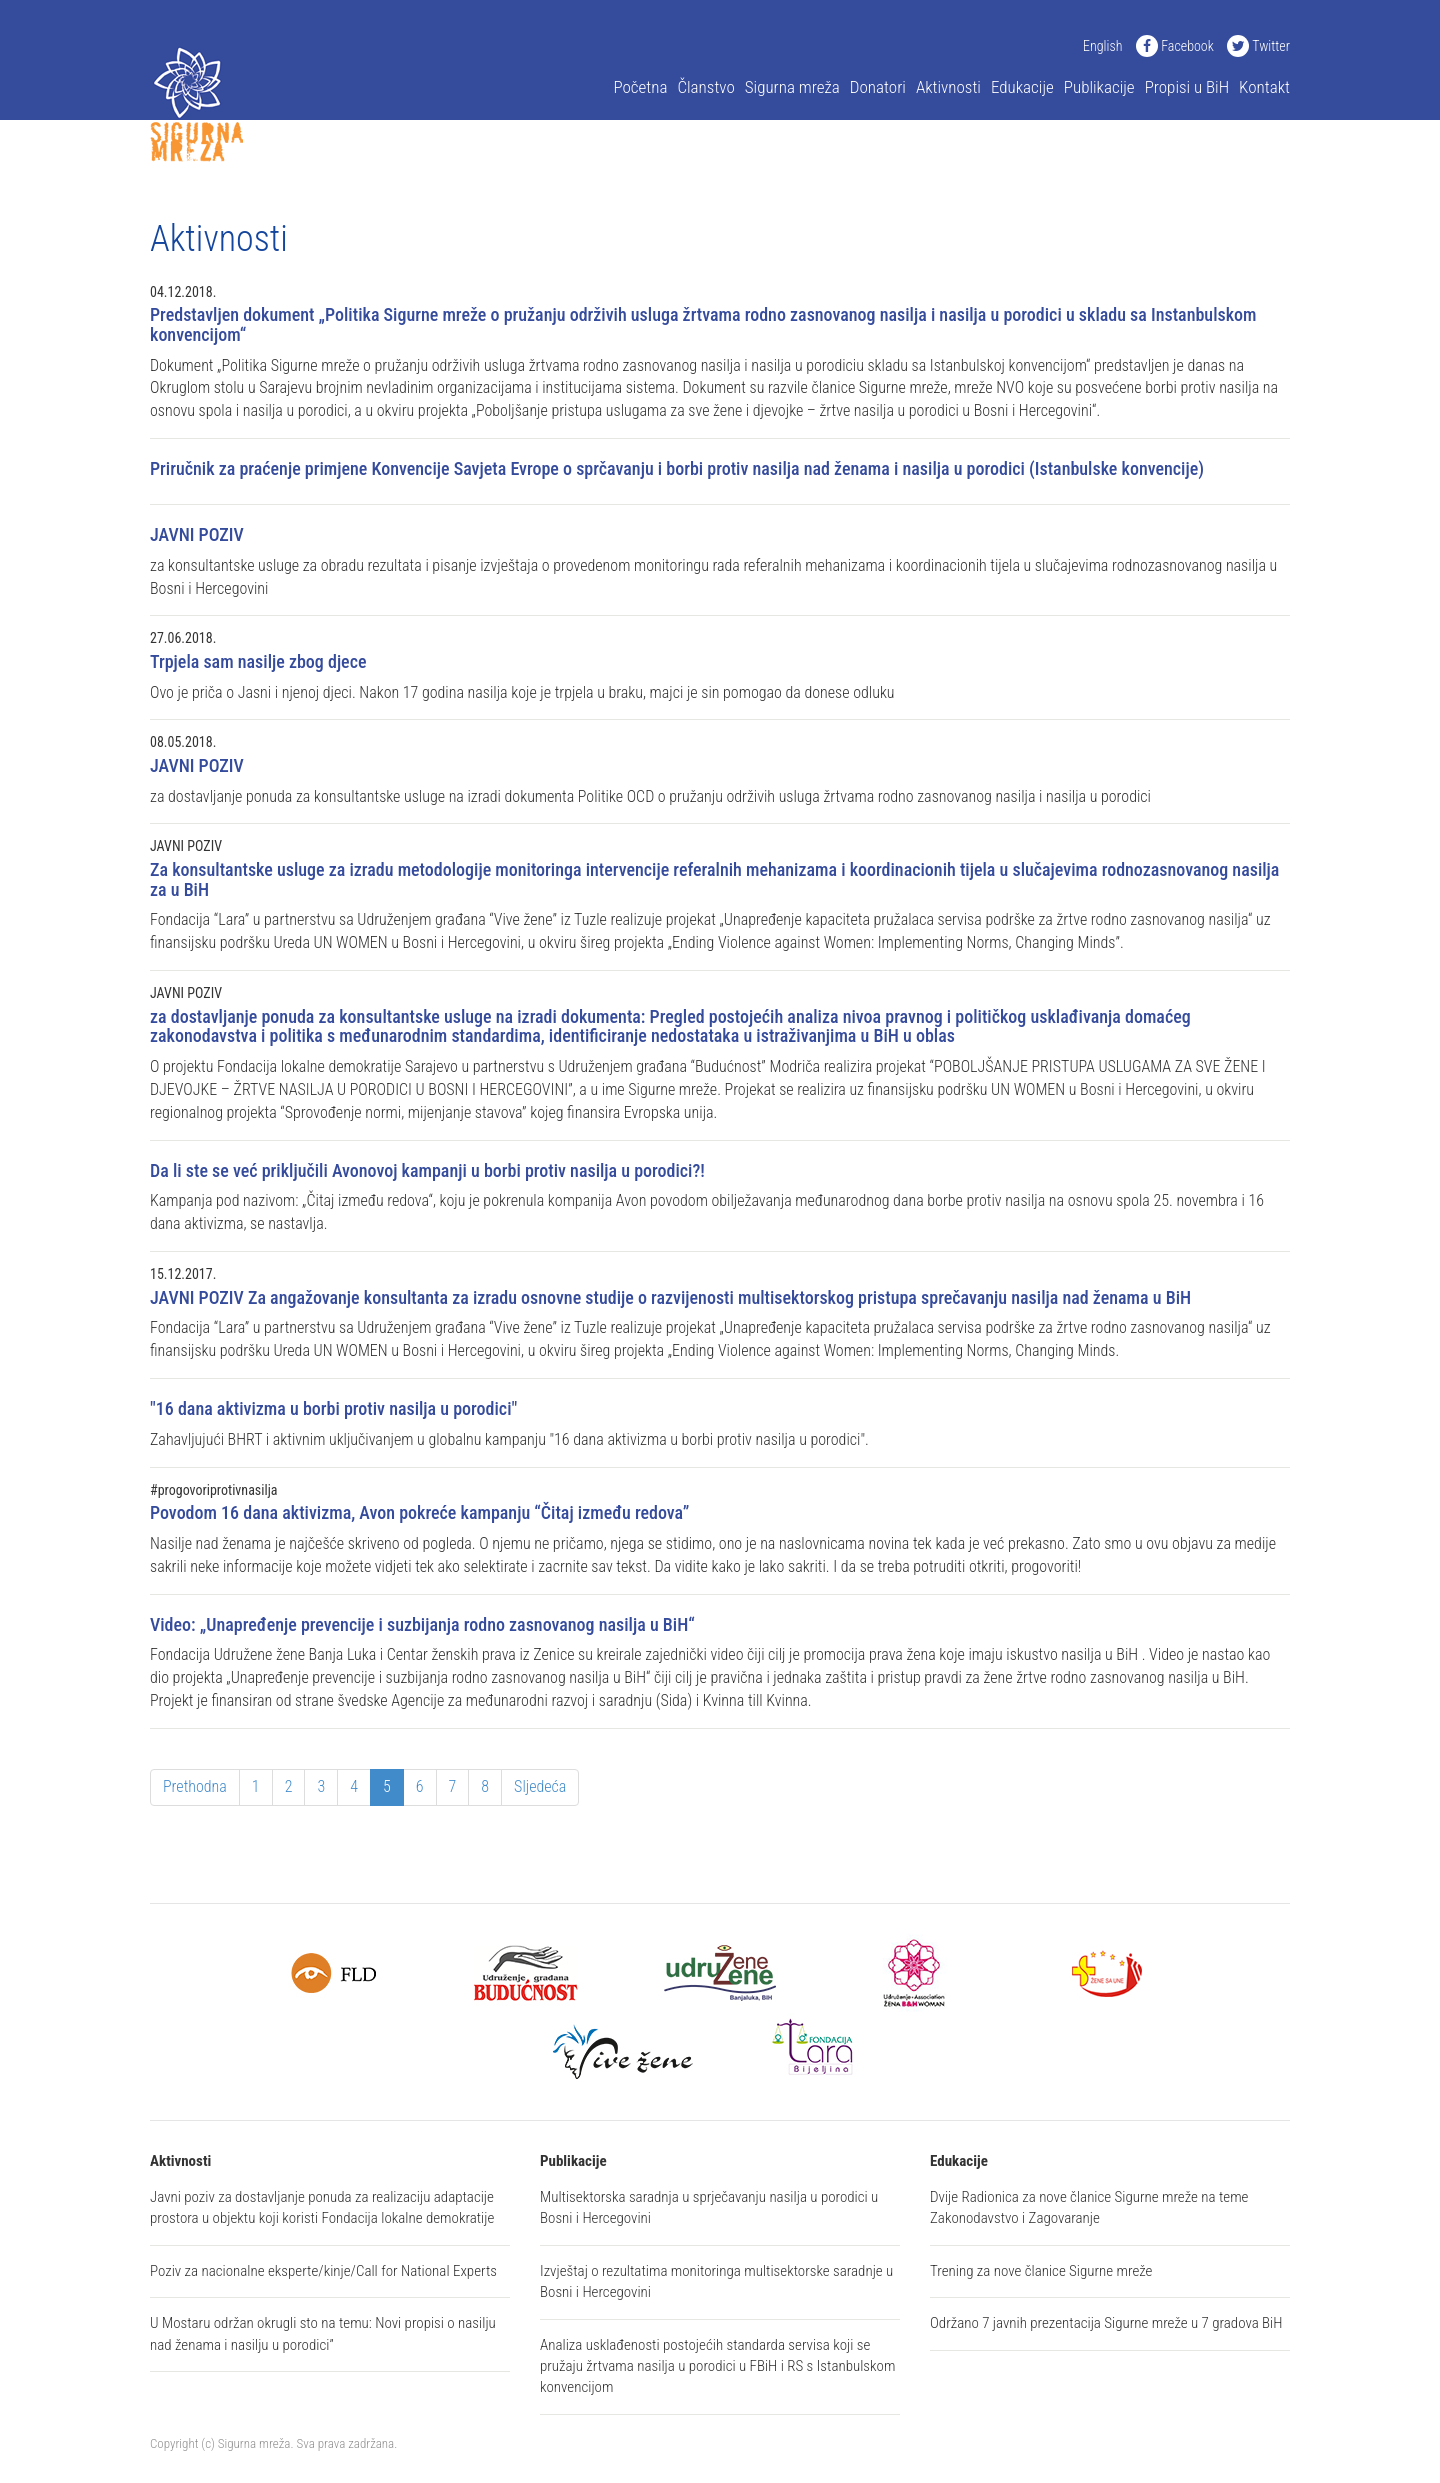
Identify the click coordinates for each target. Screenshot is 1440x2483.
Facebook (1175, 46)
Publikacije (1099, 87)
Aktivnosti (948, 87)
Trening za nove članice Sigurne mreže (1041, 2271)
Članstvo (705, 87)
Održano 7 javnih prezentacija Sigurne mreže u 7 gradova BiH (1106, 2323)
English (1102, 46)
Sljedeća (540, 1786)
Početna (640, 87)
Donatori (878, 87)
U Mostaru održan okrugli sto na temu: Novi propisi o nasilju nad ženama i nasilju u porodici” (323, 2333)
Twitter (1258, 46)
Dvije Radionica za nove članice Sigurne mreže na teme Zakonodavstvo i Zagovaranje (1089, 2207)
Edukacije (1022, 87)
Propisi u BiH (1187, 87)
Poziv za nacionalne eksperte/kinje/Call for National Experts (323, 2271)
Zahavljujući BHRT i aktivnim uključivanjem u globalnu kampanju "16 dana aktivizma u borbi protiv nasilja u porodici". (720, 1423)
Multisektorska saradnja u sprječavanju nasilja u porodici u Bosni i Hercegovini (709, 2207)
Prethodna (195, 1786)
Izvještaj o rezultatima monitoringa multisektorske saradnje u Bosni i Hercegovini (716, 2281)
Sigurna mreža (792, 87)
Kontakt (1264, 87)
